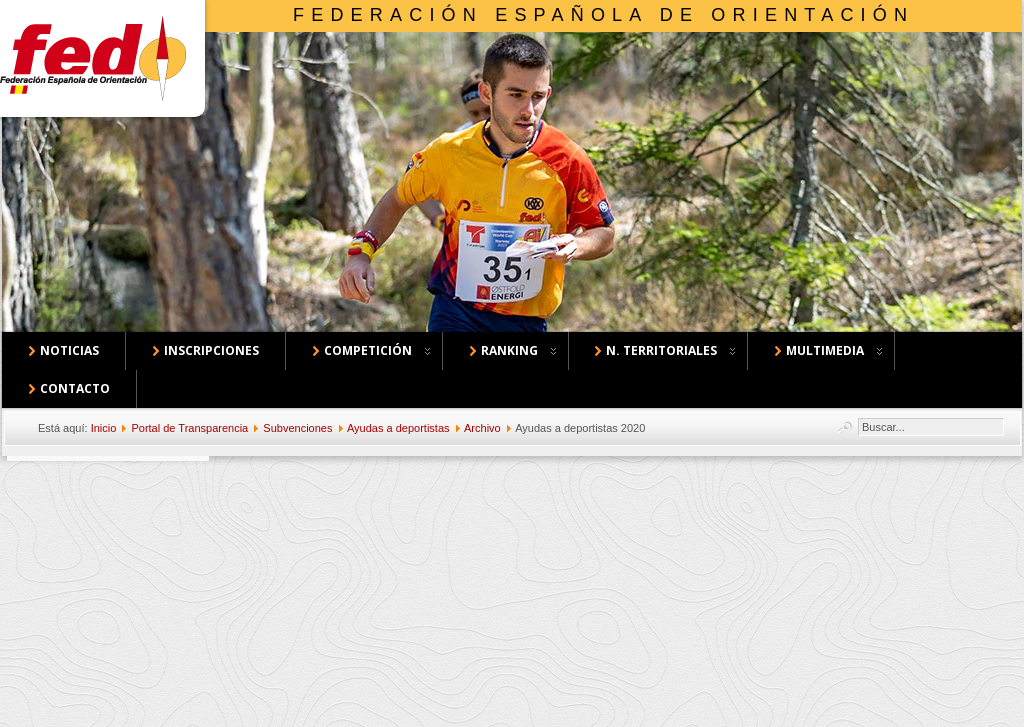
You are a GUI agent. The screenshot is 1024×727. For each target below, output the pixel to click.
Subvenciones (297, 428)
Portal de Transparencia (189, 428)
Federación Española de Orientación (603, 15)
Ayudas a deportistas (398, 428)
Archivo (482, 428)
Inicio (104, 428)
